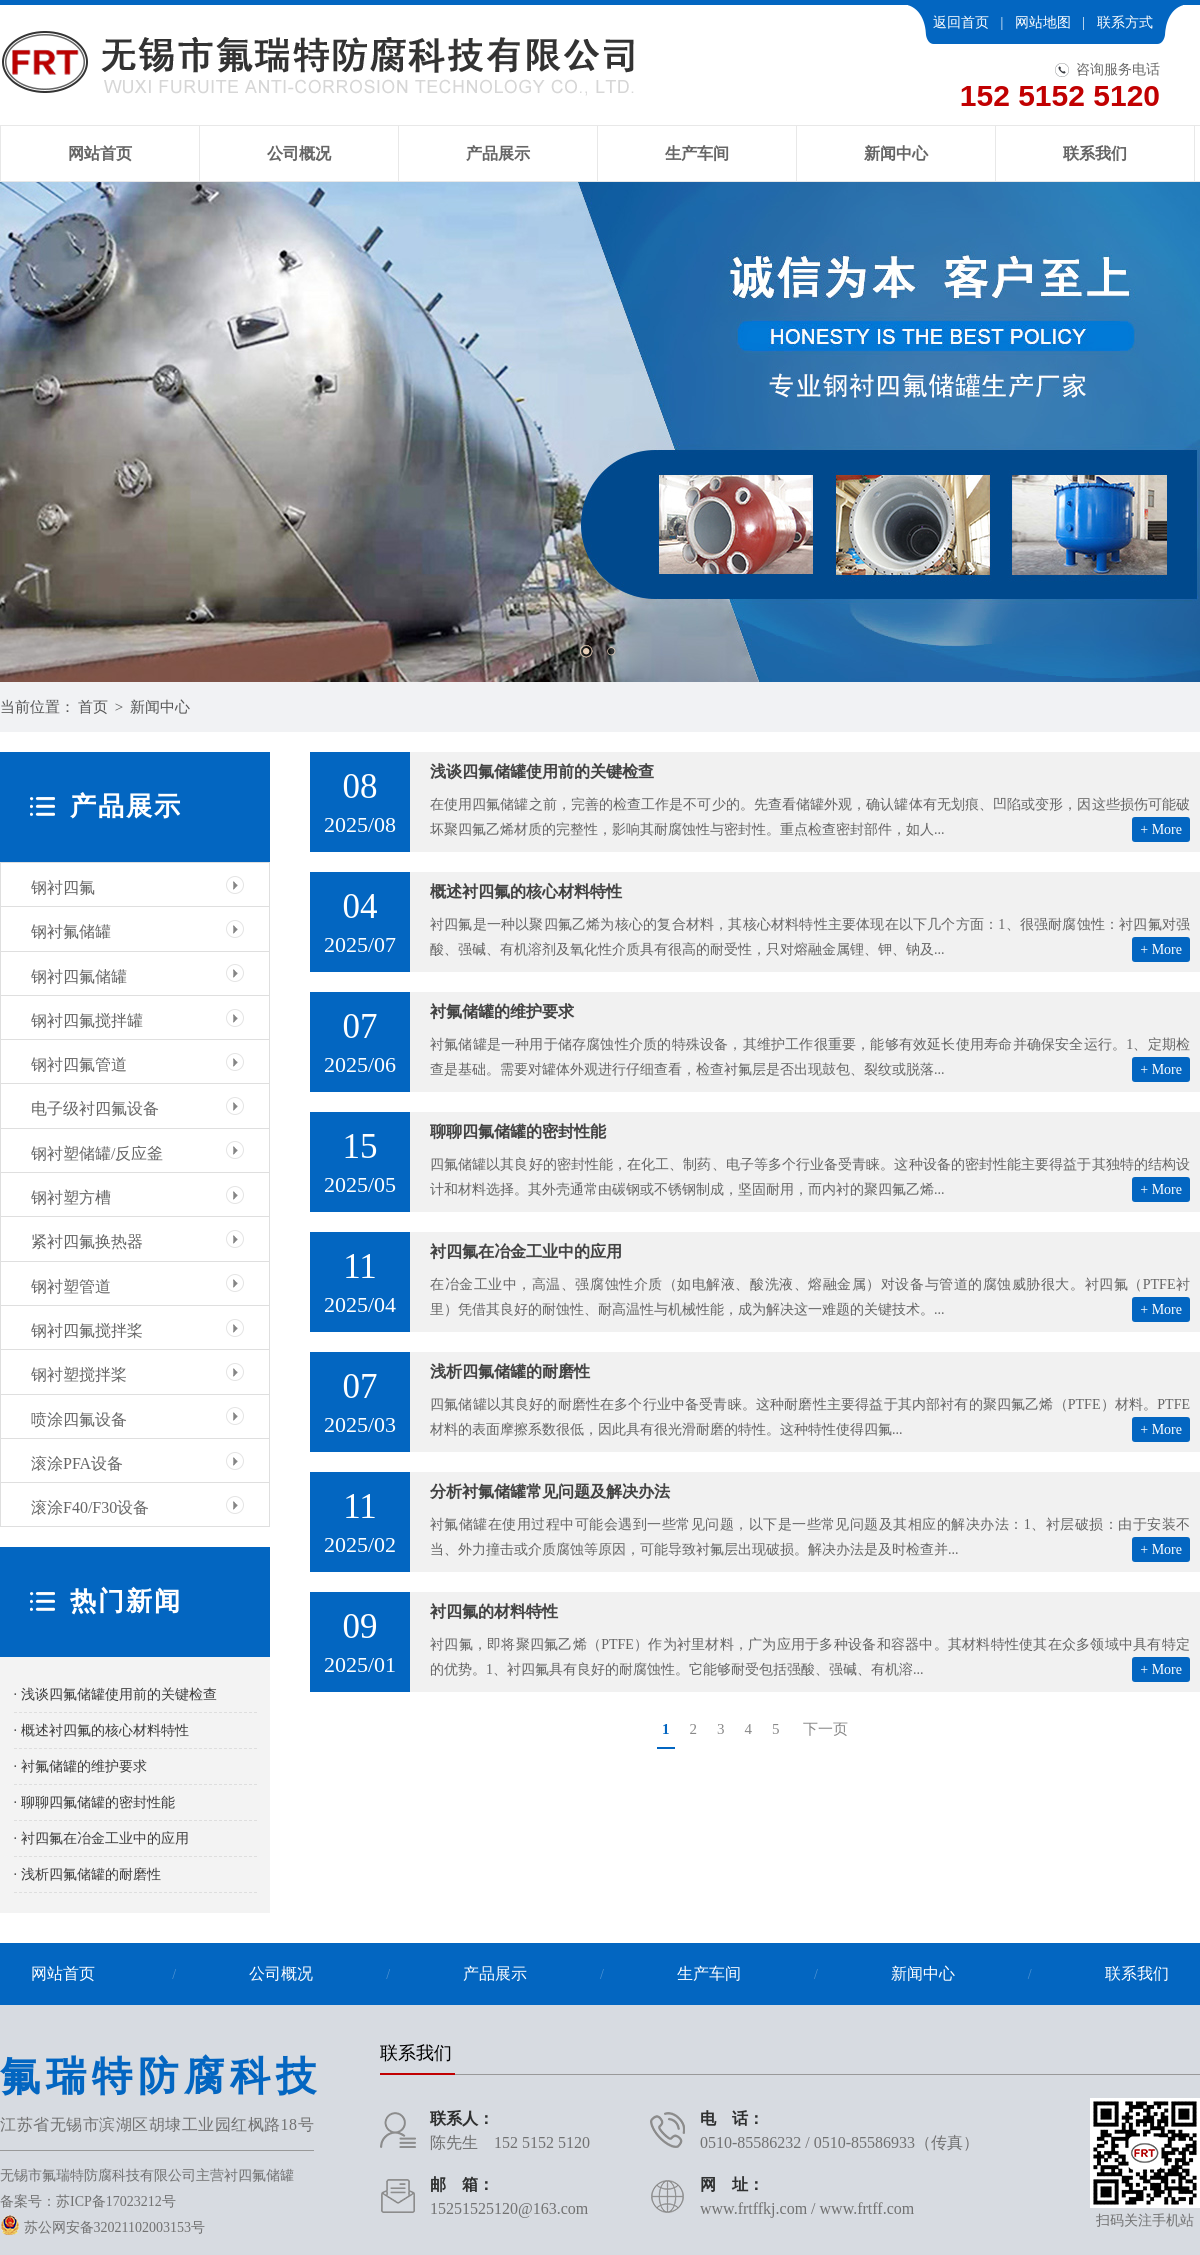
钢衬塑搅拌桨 (79, 1374)
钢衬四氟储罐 (79, 976)
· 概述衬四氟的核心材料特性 (101, 1730)
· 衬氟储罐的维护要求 (80, 1766)
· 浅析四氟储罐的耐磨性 (87, 1874)
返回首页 (961, 22)
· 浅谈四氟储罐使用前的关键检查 (115, 1694)
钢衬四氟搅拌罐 (87, 1020)
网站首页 (100, 153)
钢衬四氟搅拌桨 (87, 1330)
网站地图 (1043, 22)
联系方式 (1125, 22)
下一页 (825, 1729)
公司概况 (299, 153)
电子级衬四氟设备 (95, 1108)
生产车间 (697, 153)
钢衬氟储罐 (71, 931)
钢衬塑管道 (71, 1286)
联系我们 (1095, 153)
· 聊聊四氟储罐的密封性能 (94, 1802)
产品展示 (498, 153)
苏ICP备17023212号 (116, 2201)
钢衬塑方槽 (71, 1197)
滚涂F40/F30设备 (90, 1507)
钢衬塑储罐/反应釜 (97, 1153)
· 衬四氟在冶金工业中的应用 (101, 1838)
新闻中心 (896, 153)
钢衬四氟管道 (79, 1064)
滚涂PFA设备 (77, 1463)
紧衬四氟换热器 (87, 1241)
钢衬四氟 (63, 887)
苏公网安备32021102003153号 (102, 2227)
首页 (93, 707)
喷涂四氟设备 (79, 1419)
